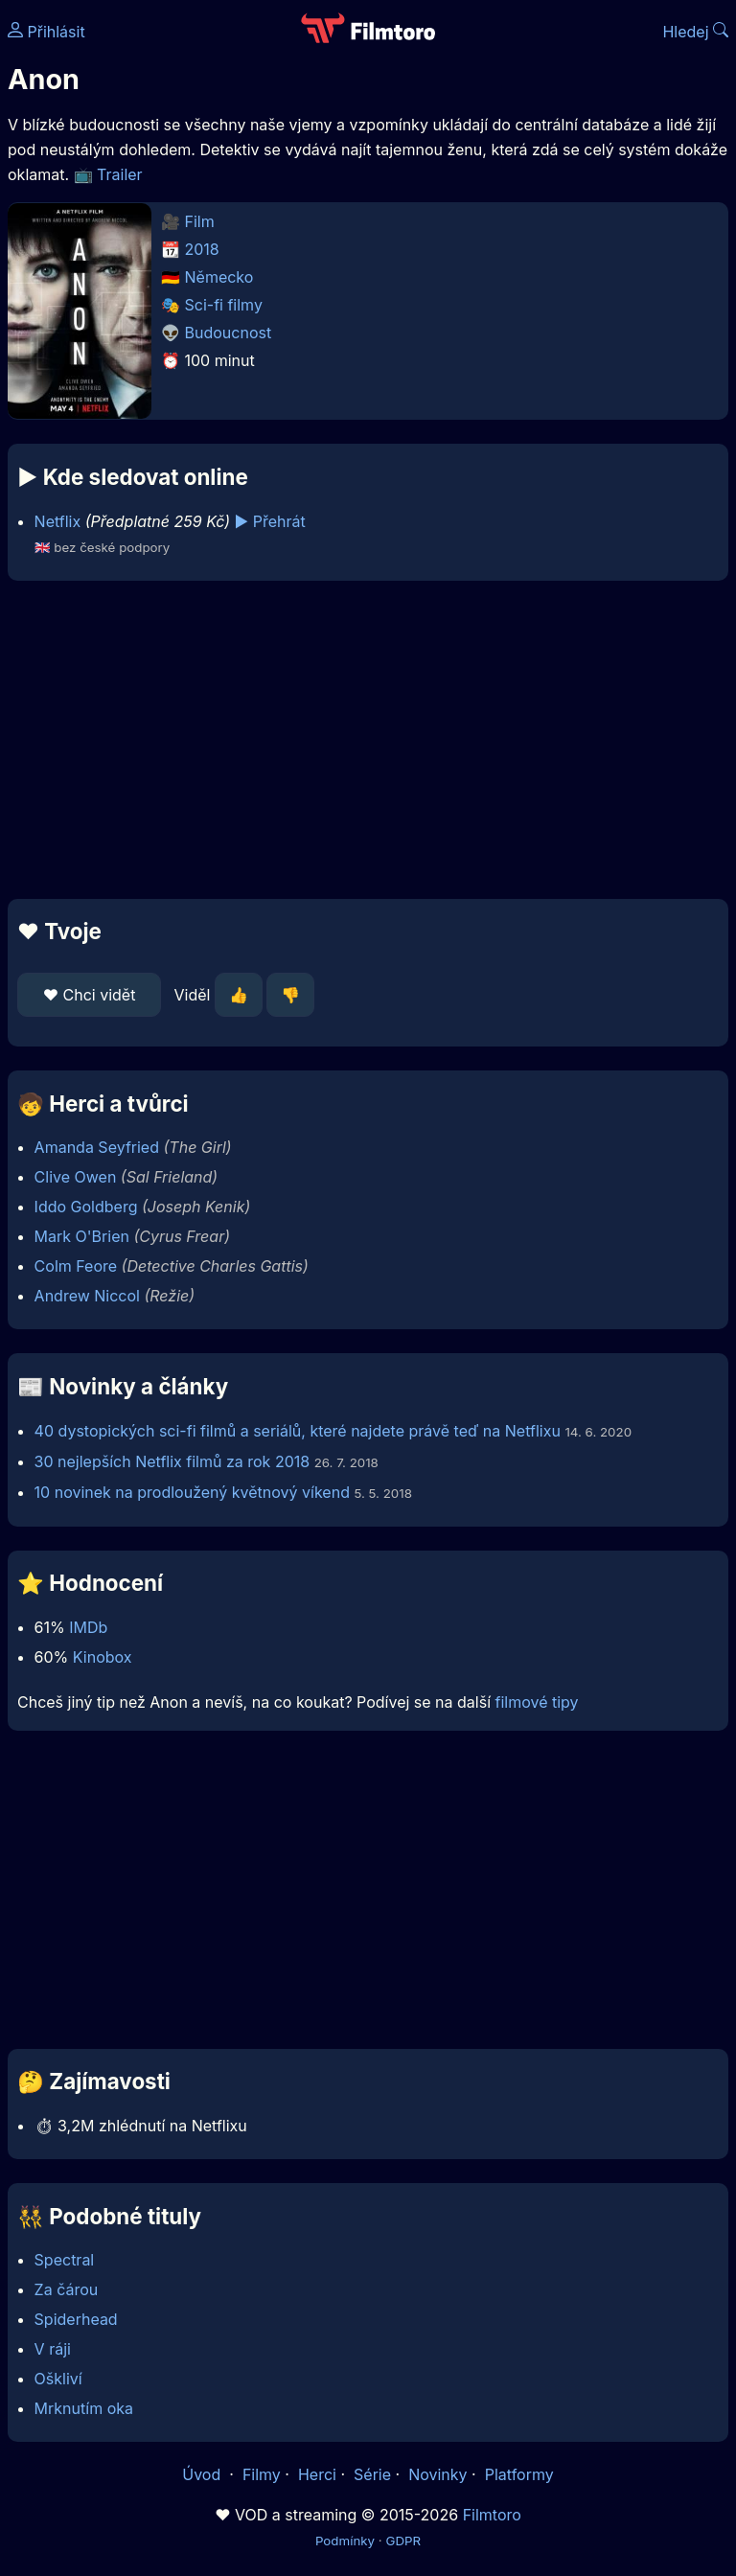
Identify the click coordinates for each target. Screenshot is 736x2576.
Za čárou (66, 2289)
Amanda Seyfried (96, 1147)
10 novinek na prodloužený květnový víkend (192, 1492)
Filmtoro (492, 2514)
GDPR (403, 2540)
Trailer (120, 174)
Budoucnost (228, 332)
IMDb (88, 1627)
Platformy (519, 2474)
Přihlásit (46, 31)
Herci (317, 2474)
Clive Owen (75, 1176)
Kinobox (102, 1657)
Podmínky (345, 2540)
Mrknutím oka (83, 2408)
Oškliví (58, 2378)
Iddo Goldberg (86, 1206)
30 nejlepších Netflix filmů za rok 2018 (172, 1461)
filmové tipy (537, 1702)
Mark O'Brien (81, 1236)
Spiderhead (76, 2319)
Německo (219, 277)
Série (372, 2474)
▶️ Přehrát (270, 521)
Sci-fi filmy (224, 304)
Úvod (203, 2474)
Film (200, 221)
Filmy (261, 2474)
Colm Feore (76, 1266)
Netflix (57, 521)
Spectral (64, 2259)
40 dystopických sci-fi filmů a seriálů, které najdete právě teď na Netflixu (297, 1430)
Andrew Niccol (87, 1295)
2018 (202, 249)
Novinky (437, 2474)
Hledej (695, 31)
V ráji (52, 2348)
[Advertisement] (368, 740)
